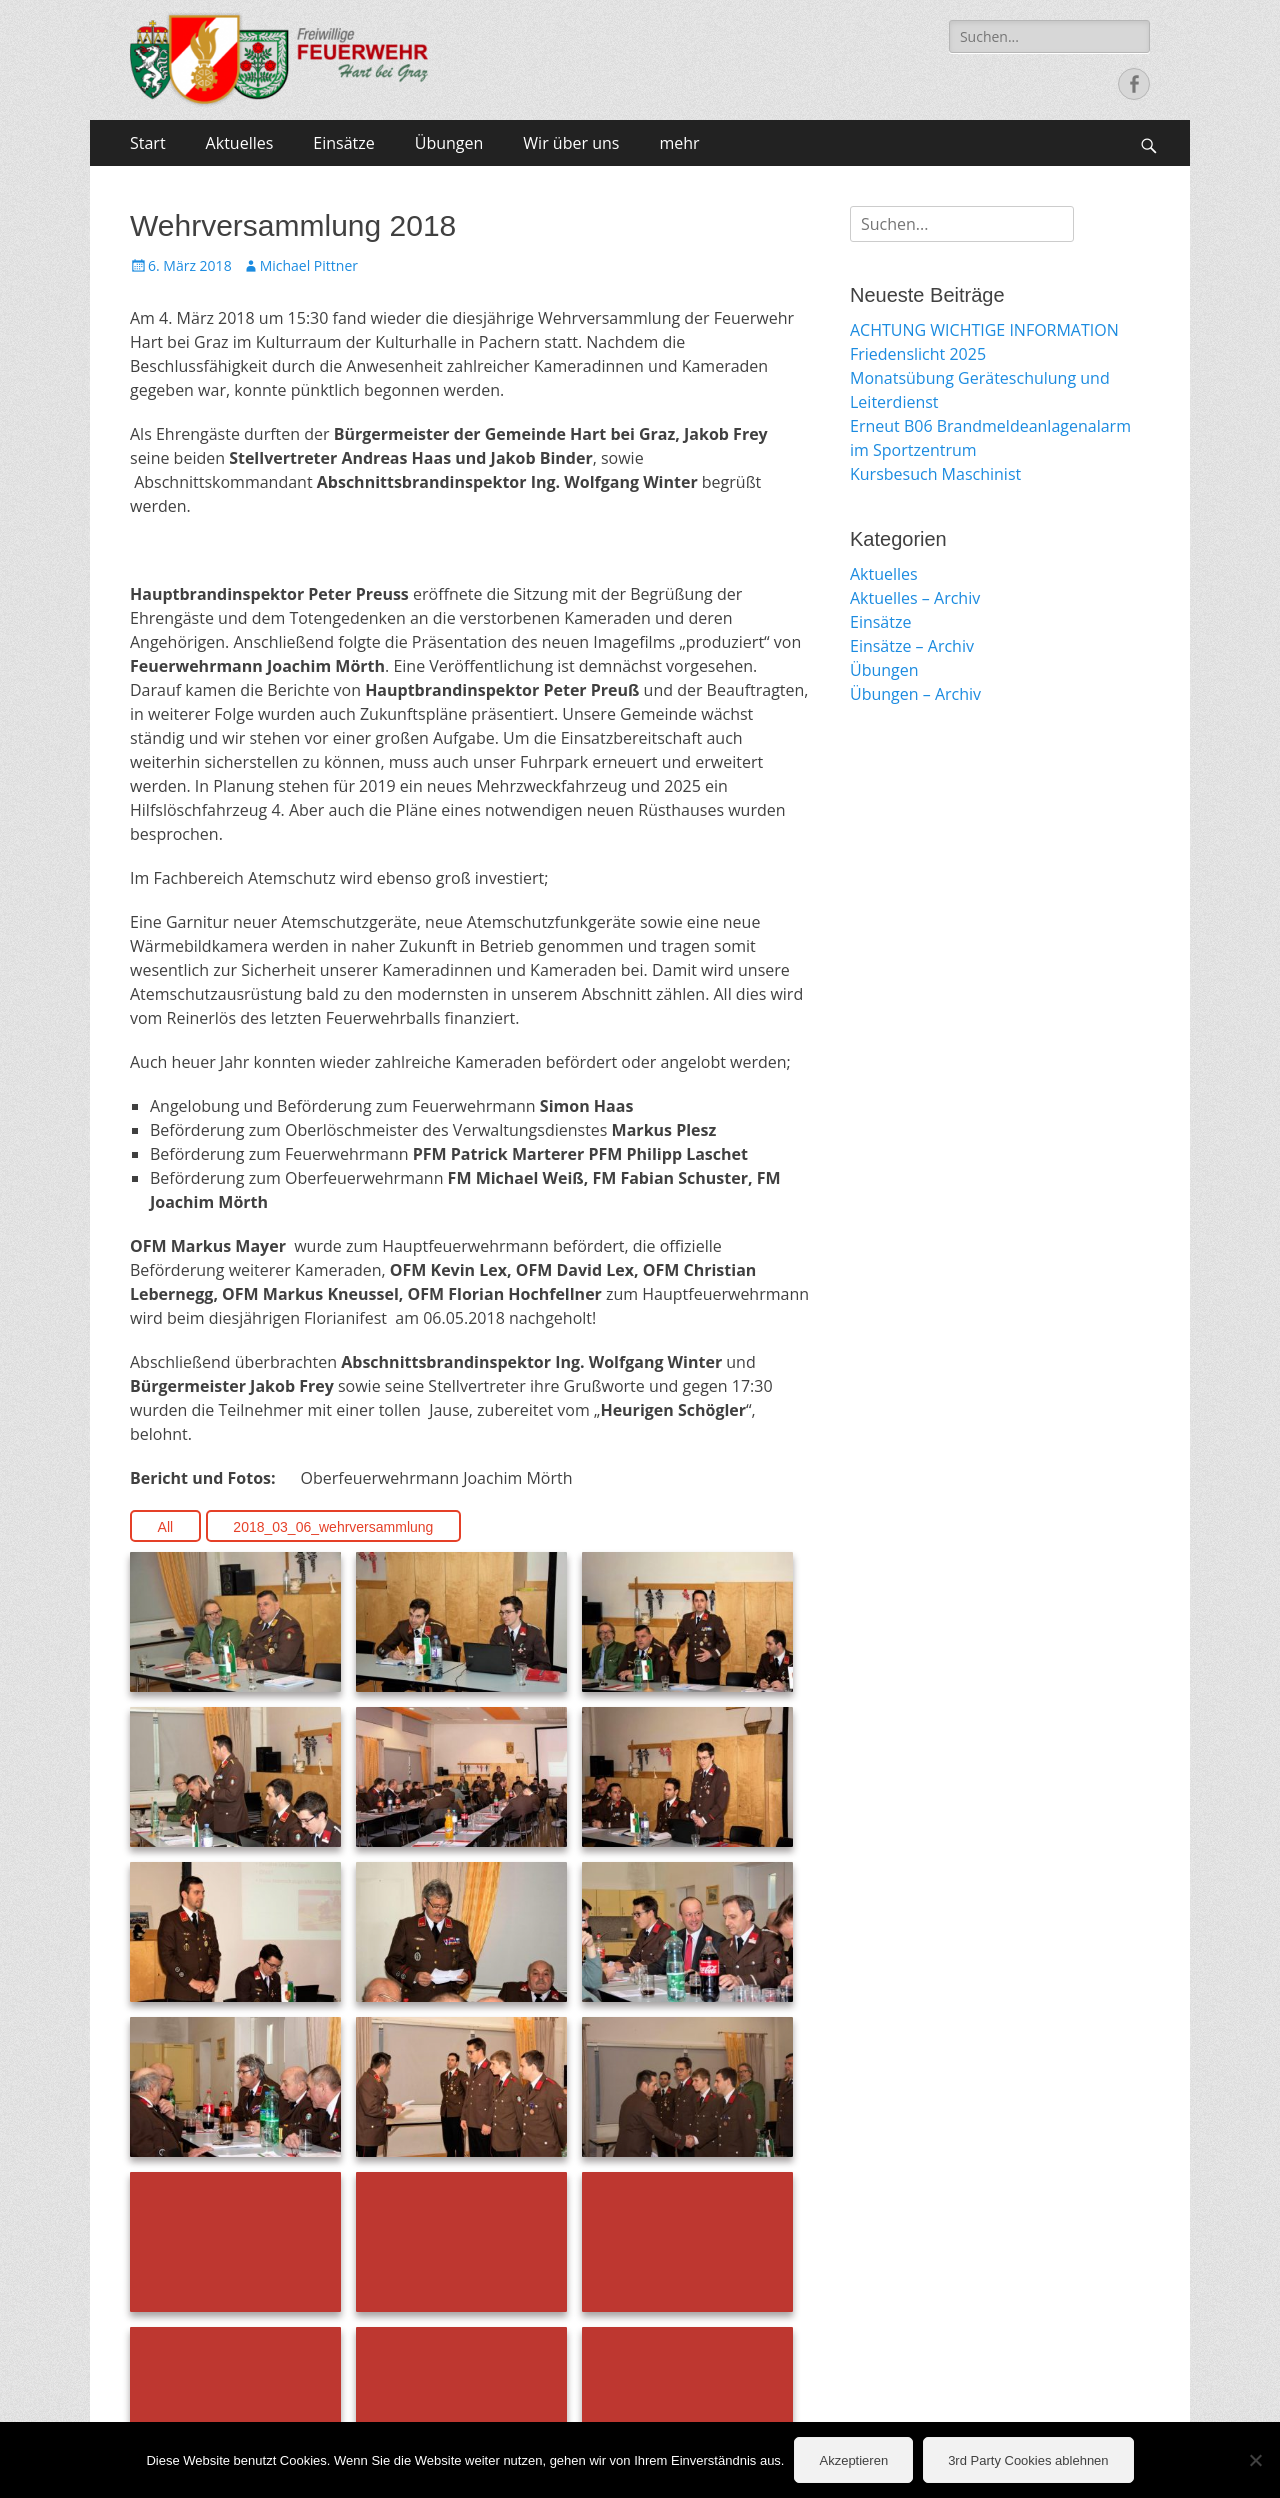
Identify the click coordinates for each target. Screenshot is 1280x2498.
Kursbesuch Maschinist (935, 474)
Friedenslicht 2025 (918, 354)
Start (148, 143)
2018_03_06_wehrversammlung (333, 1527)
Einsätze (343, 143)
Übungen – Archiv (915, 694)
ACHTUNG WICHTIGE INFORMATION (984, 330)
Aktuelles (240, 143)
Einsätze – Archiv (912, 646)
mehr (679, 143)
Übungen (449, 143)
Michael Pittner (309, 265)
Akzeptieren (853, 2460)
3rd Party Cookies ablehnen (1028, 2460)
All (166, 1527)
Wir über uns (571, 143)
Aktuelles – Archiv (915, 598)
